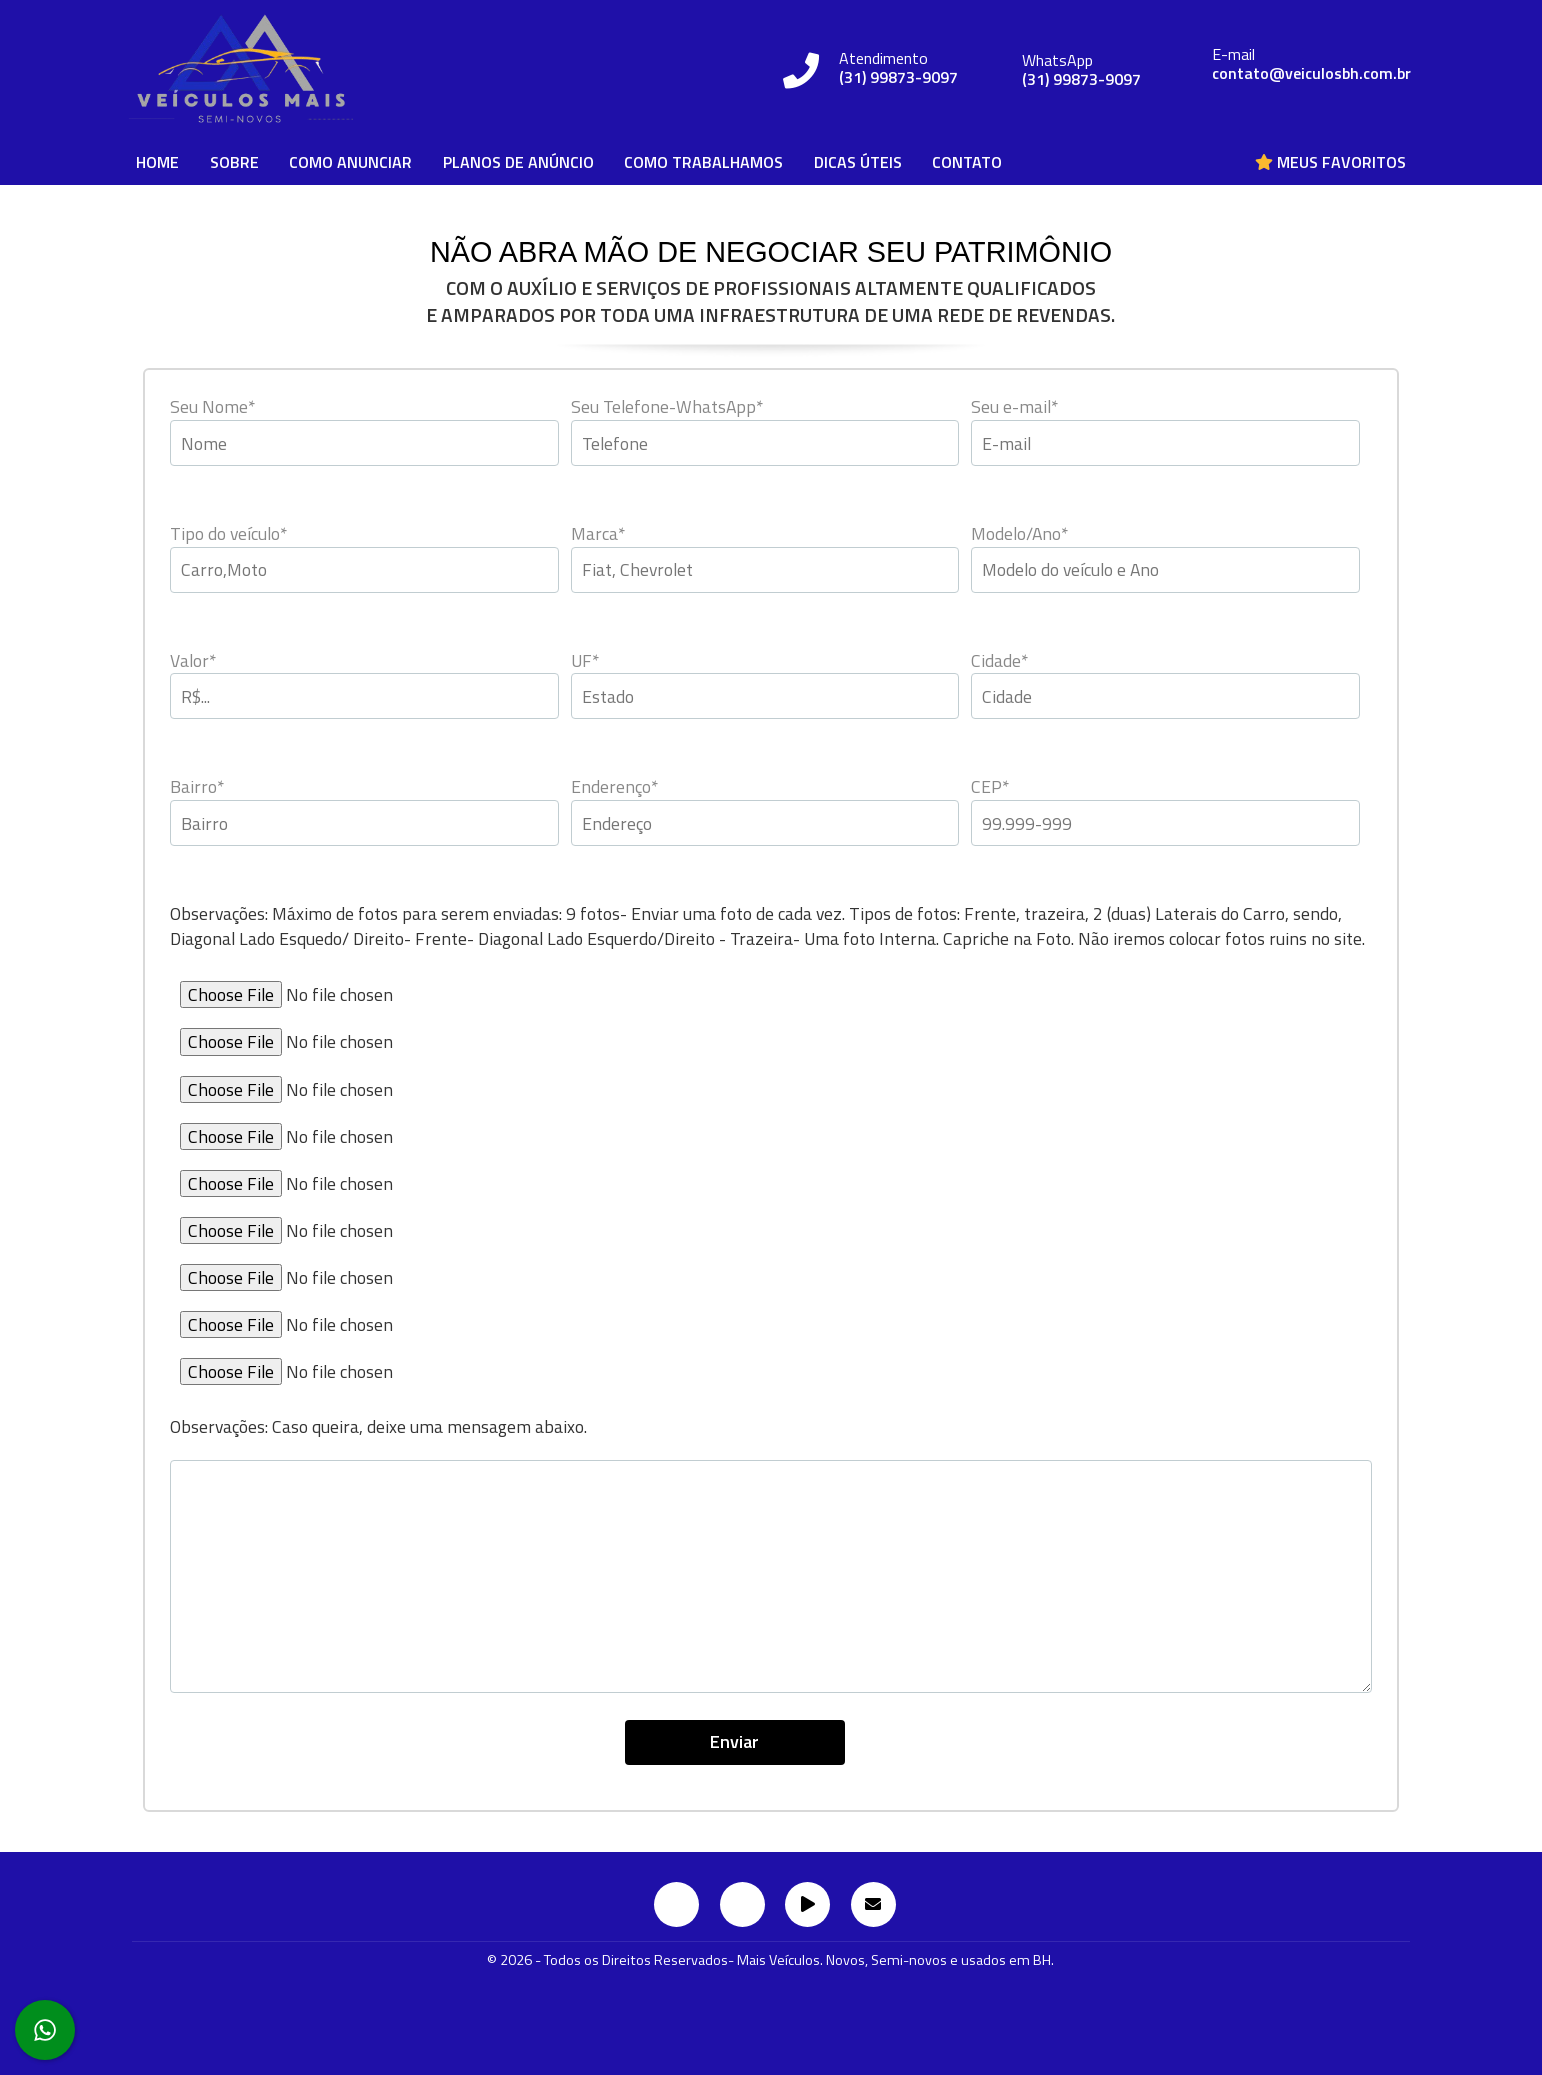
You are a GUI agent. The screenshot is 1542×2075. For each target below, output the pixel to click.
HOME (157, 162)
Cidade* (999, 660)
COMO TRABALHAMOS (703, 162)
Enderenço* (614, 786)
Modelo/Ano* (1019, 533)
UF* (585, 660)
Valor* (193, 660)
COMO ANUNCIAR (350, 162)
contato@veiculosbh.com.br (1311, 73)
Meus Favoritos (1330, 162)
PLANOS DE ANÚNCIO (518, 162)
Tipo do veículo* (228, 533)
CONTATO (967, 162)
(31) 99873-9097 (898, 77)
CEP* (990, 786)
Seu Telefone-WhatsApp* (667, 406)
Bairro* (197, 786)
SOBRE (234, 162)
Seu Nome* (212, 406)
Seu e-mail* (1014, 406)
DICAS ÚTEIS (858, 162)
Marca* (598, 533)
